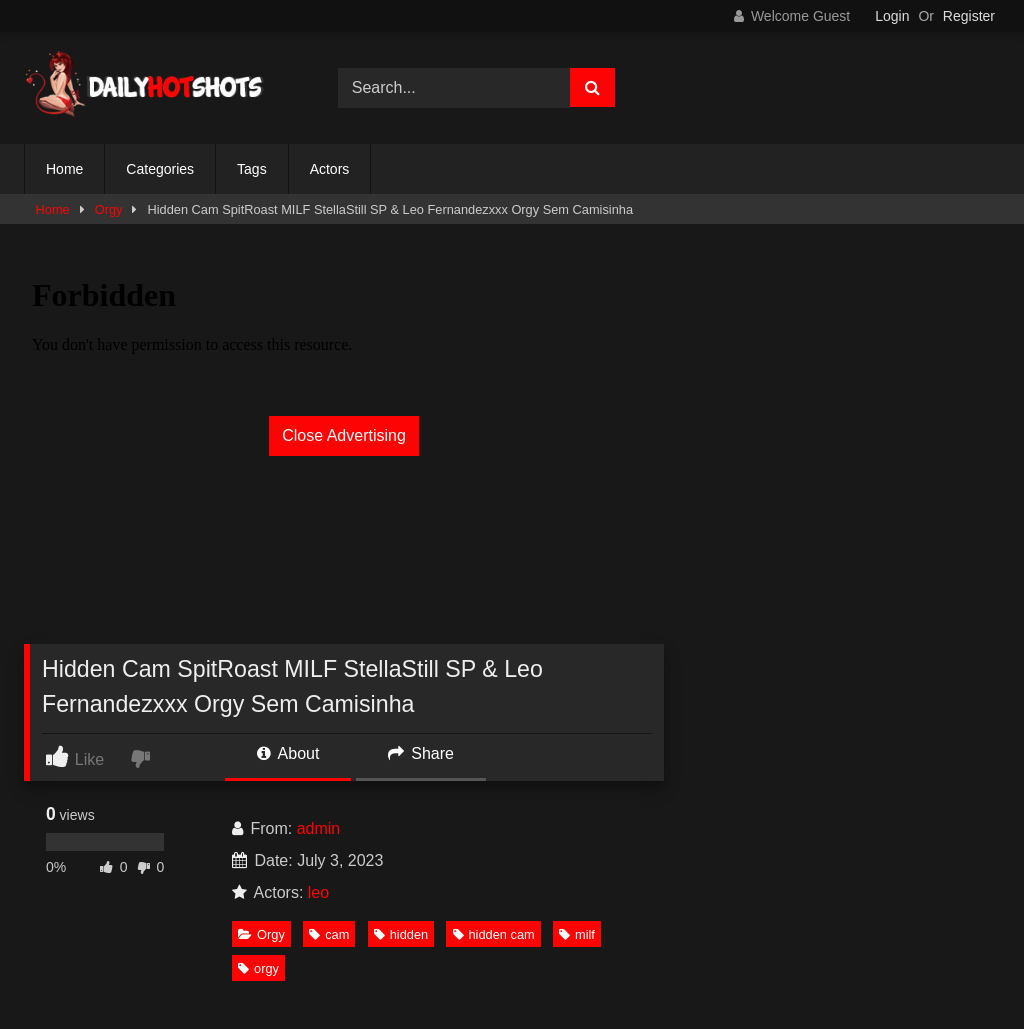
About (288, 753)
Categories (160, 169)
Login (892, 16)
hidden (401, 934)
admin (319, 828)
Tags (252, 169)
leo (318, 892)
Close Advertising (344, 435)
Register (969, 16)
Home (64, 169)
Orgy (109, 209)
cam (329, 934)
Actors (330, 169)
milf (577, 934)
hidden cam (494, 934)
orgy (258, 968)
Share (421, 753)
